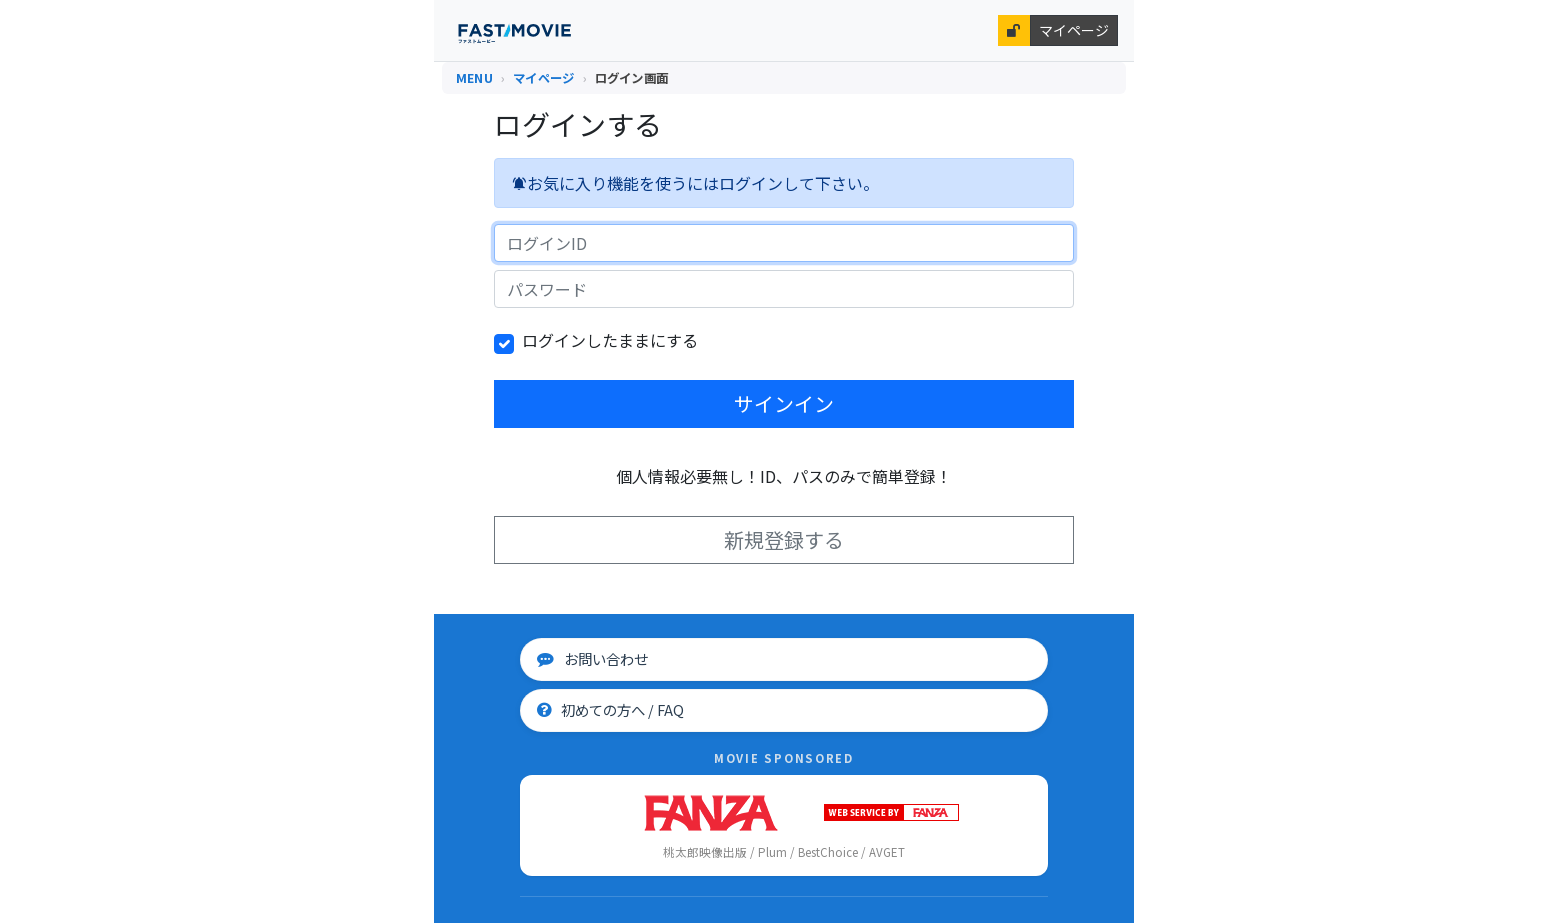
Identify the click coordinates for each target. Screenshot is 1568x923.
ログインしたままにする (610, 340)
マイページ (1074, 30)
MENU (474, 78)
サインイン (784, 403)
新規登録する (784, 539)
